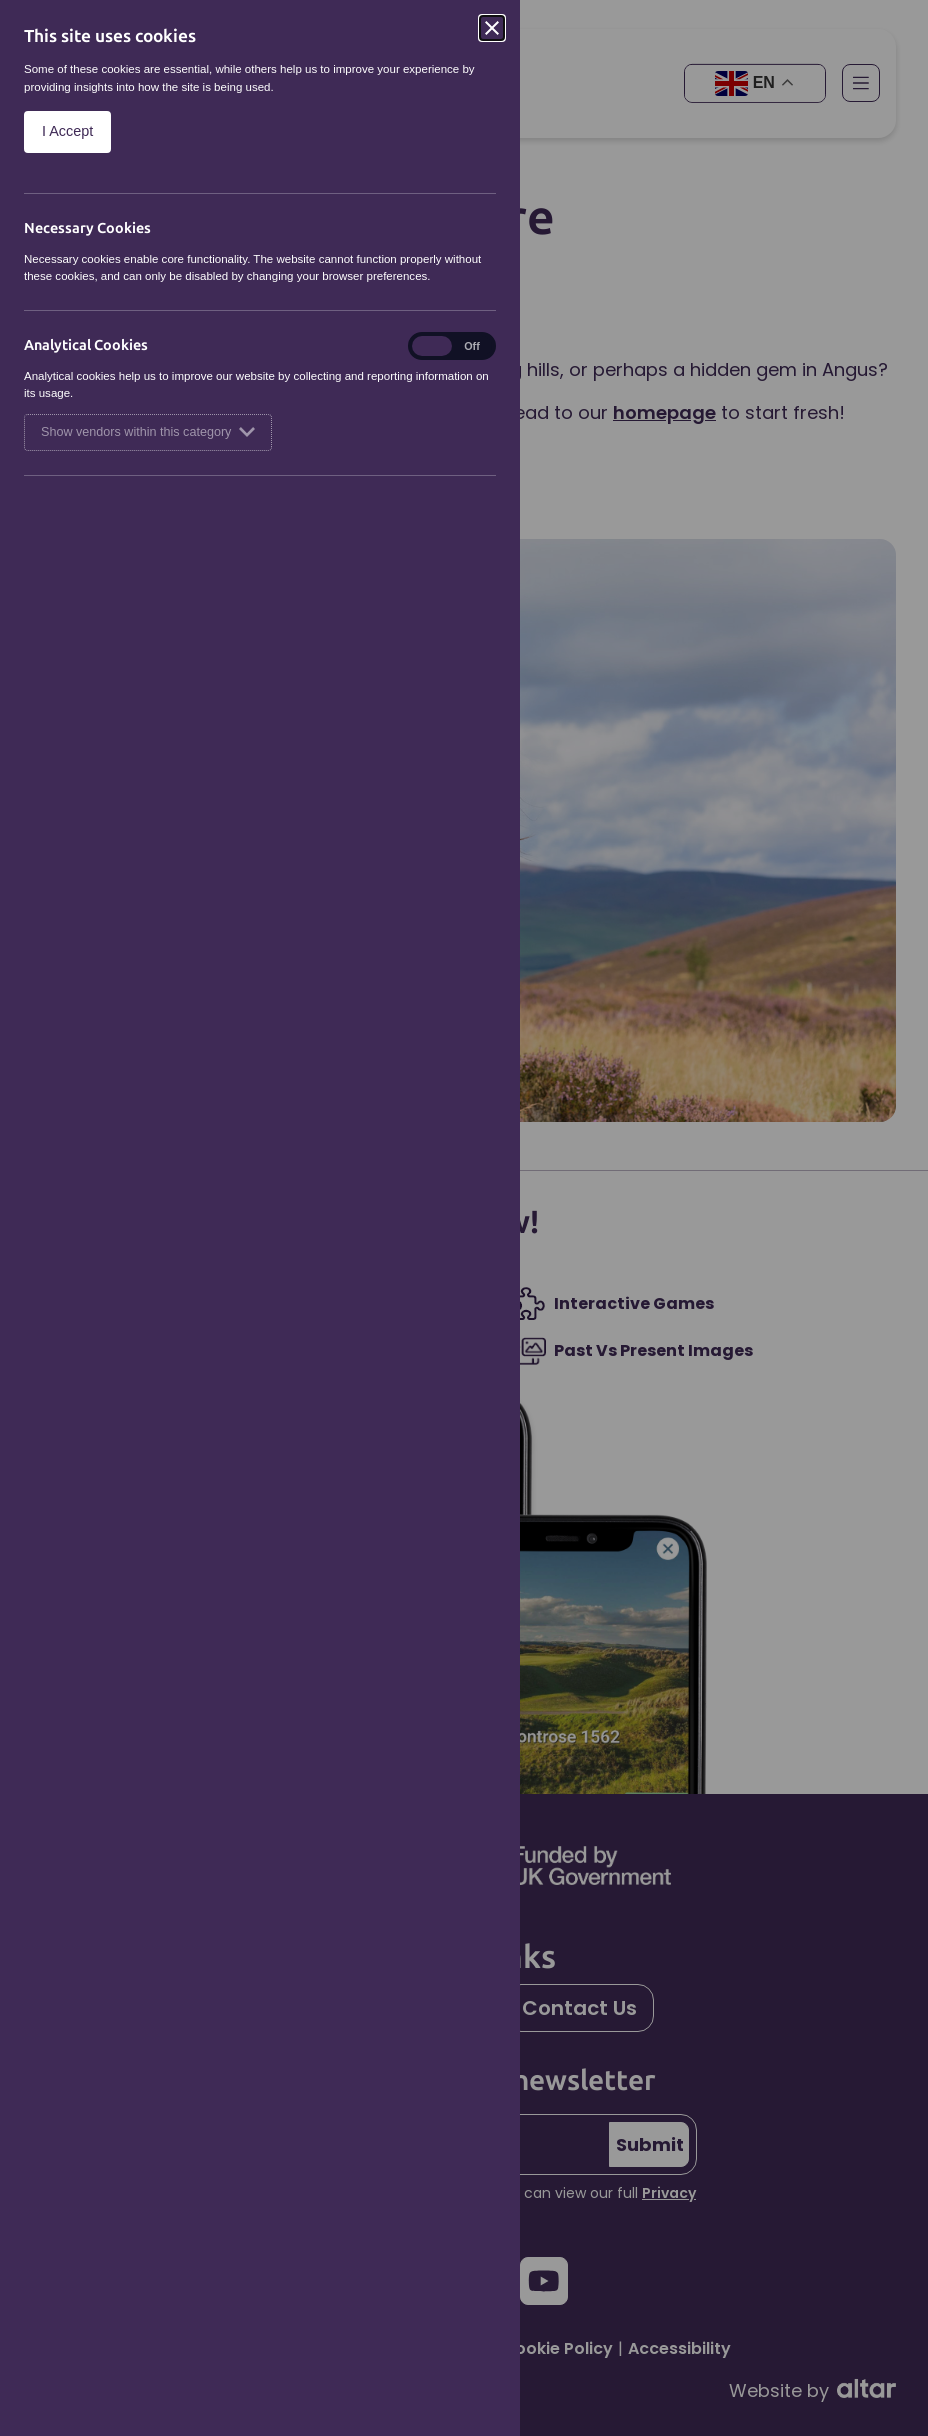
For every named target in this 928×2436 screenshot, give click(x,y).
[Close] (492, 28)
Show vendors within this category (148, 432)
